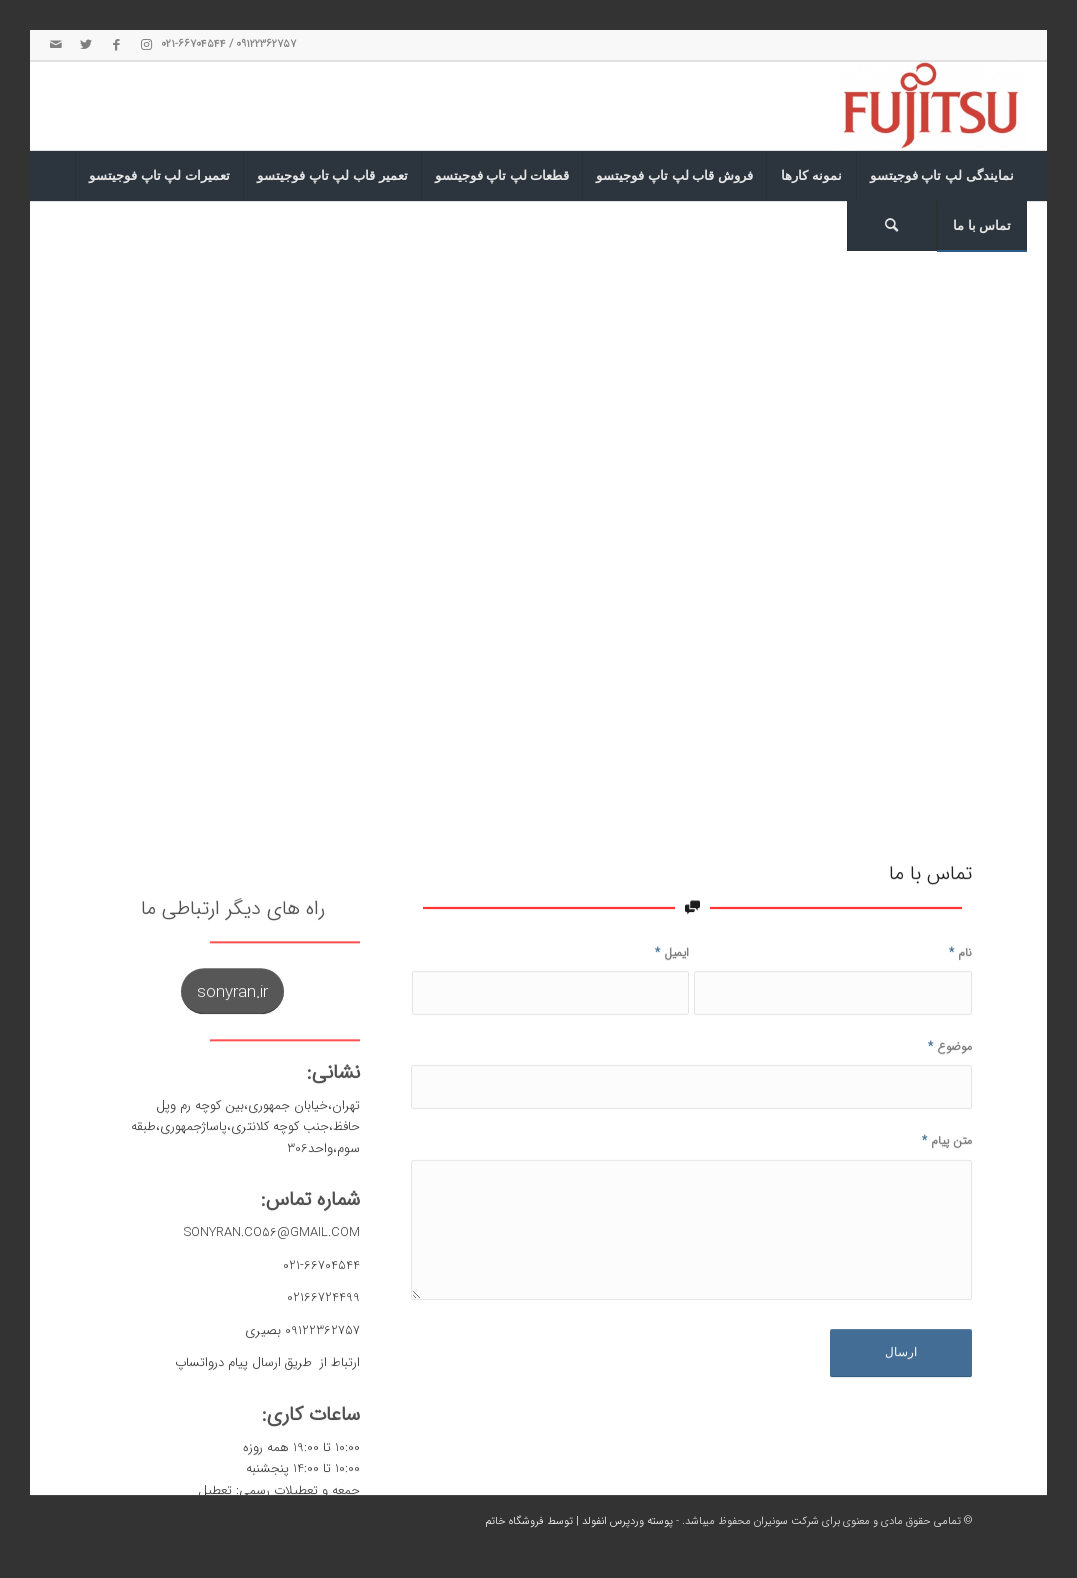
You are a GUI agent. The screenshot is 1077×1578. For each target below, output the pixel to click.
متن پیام (947, 1209)
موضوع (950, 1114)
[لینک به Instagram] (146, 45)
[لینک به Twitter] (86, 45)
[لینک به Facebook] (116, 45)
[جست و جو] (892, 226)
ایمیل (672, 1020)
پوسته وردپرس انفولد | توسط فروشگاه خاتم (579, 1521)
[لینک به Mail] (56, 45)
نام (960, 1020)
